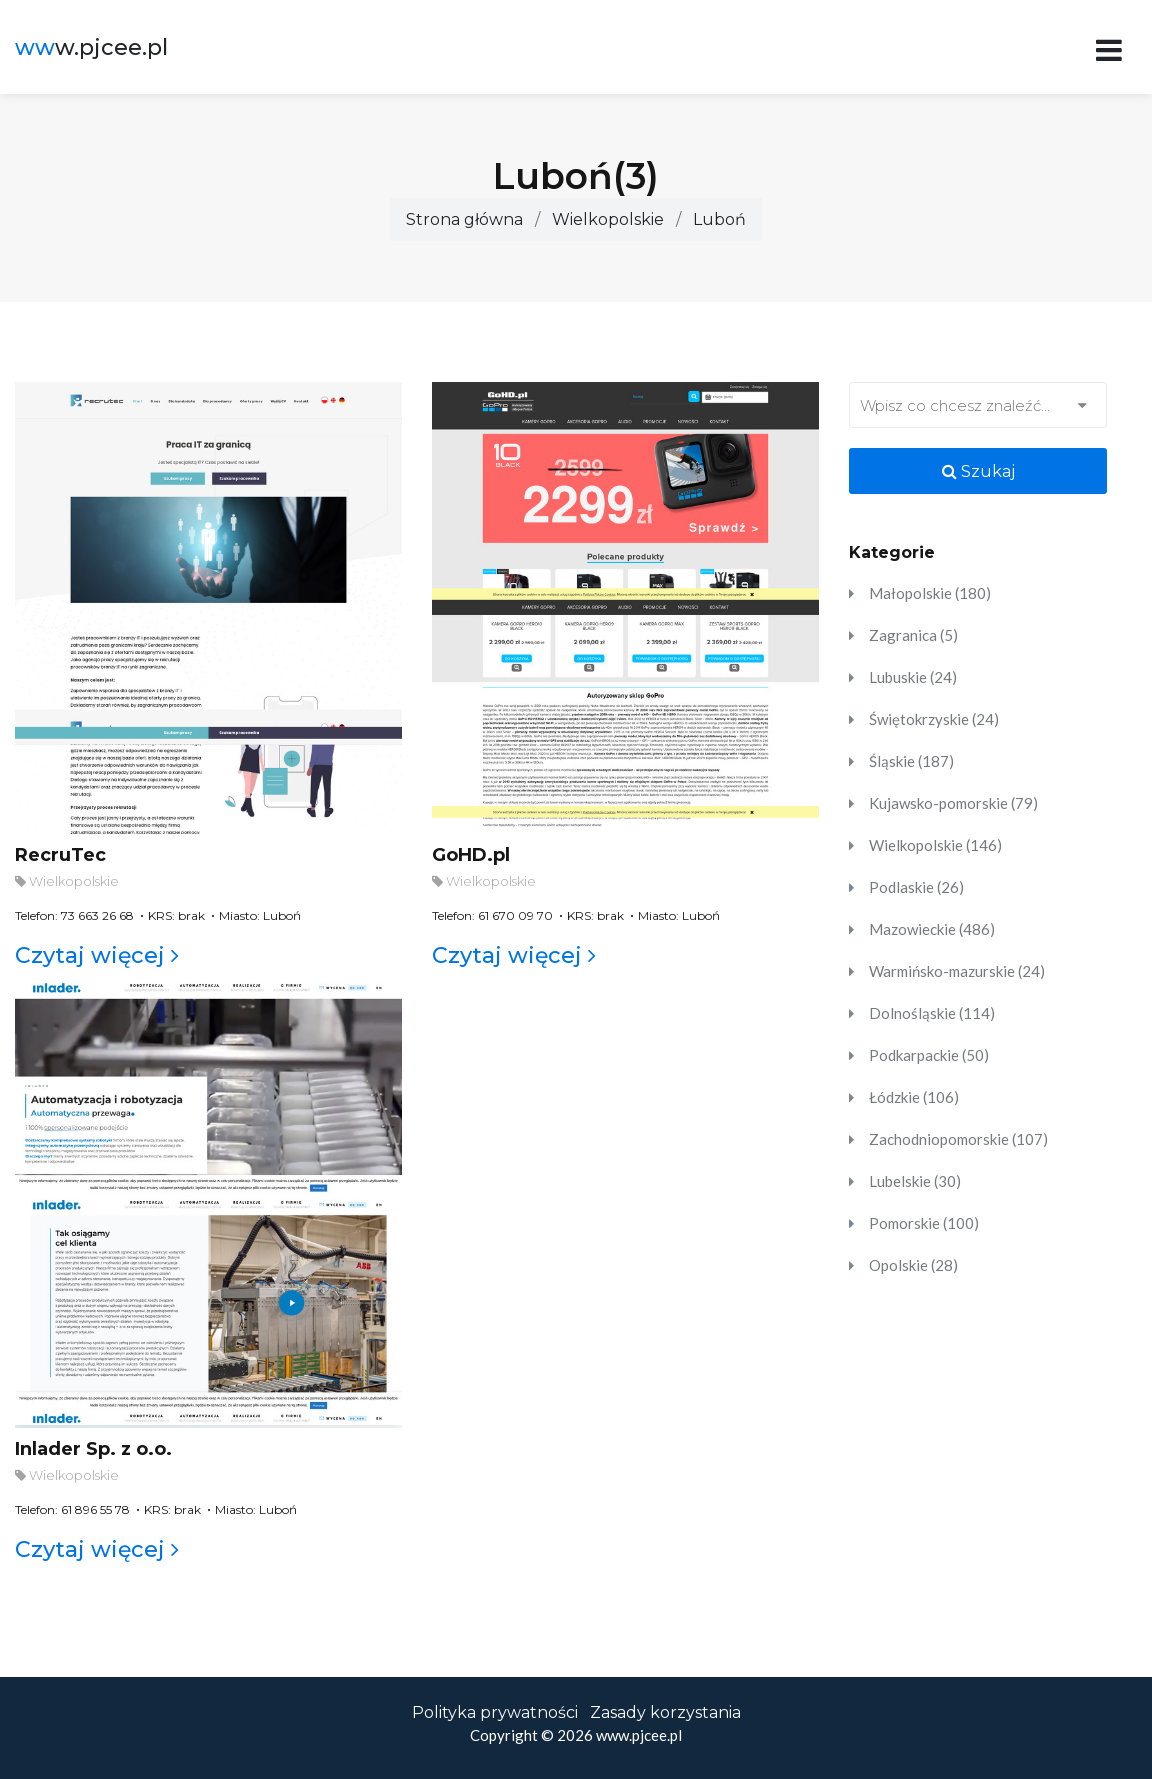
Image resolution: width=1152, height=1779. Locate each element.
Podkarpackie (929, 1055)
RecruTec (60, 855)
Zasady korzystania (665, 1712)
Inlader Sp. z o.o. (93, 1449)
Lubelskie (915, 1181)
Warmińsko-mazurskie (957, 971)
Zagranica (913, 635)
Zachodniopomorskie (958, 1139)
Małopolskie (930, 593)
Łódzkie (914, 1097)
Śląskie (911, 761)
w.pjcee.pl (91, 47)
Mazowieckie (932, 929)
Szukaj (978, 471)
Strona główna (464, 219)
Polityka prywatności (495, 1712)
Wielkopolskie (608, 219)
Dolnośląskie (932, 1013)
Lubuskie (913, 677)
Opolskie (913, 1265)
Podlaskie (916, 887)
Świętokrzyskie (934, 719)
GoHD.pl (471, 855)
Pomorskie (924, 1223)
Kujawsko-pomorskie (953, 803)
